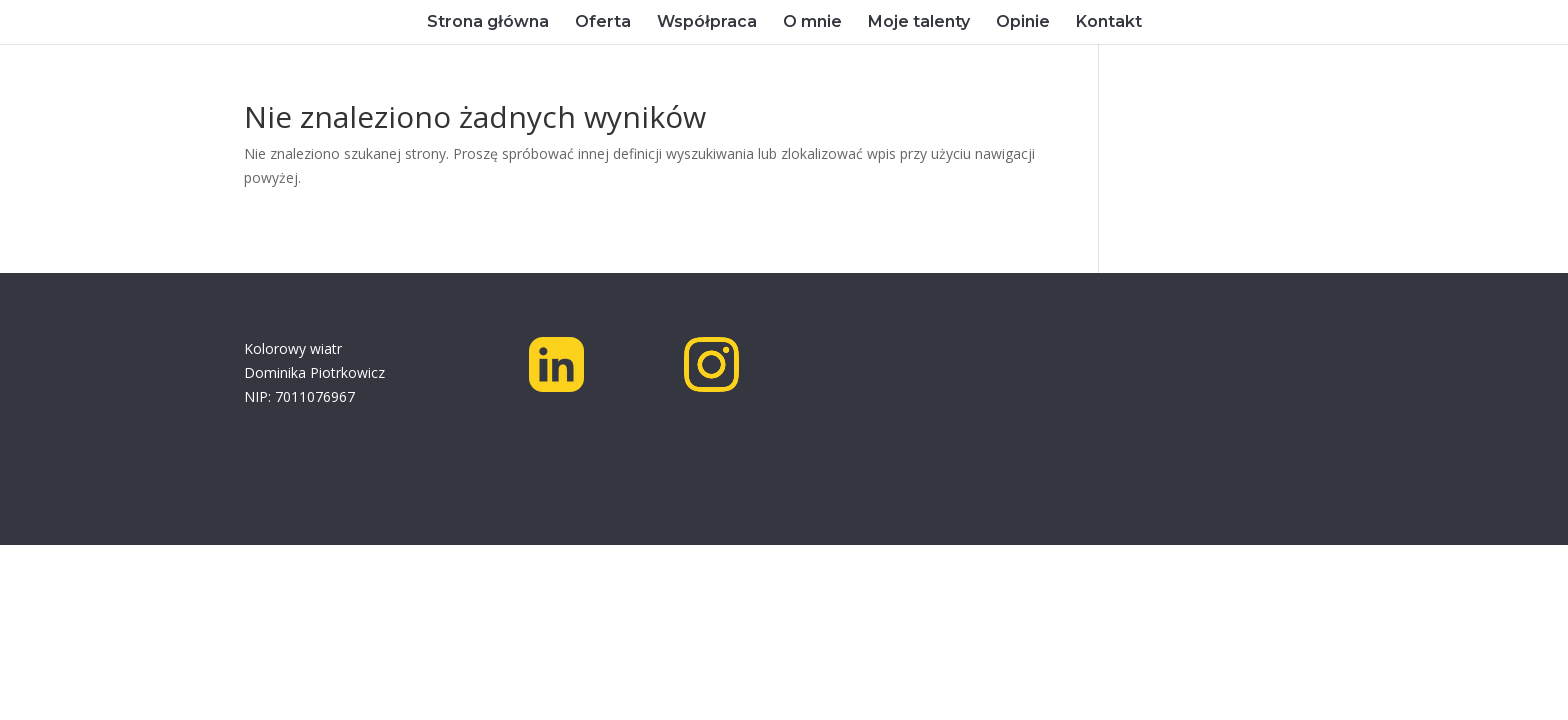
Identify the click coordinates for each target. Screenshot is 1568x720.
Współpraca (707, 23)
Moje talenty (919, 23)
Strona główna (488, 23)
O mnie (812, 23)
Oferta (603, 23)
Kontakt (1109, 23)
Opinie (1023, 23)
